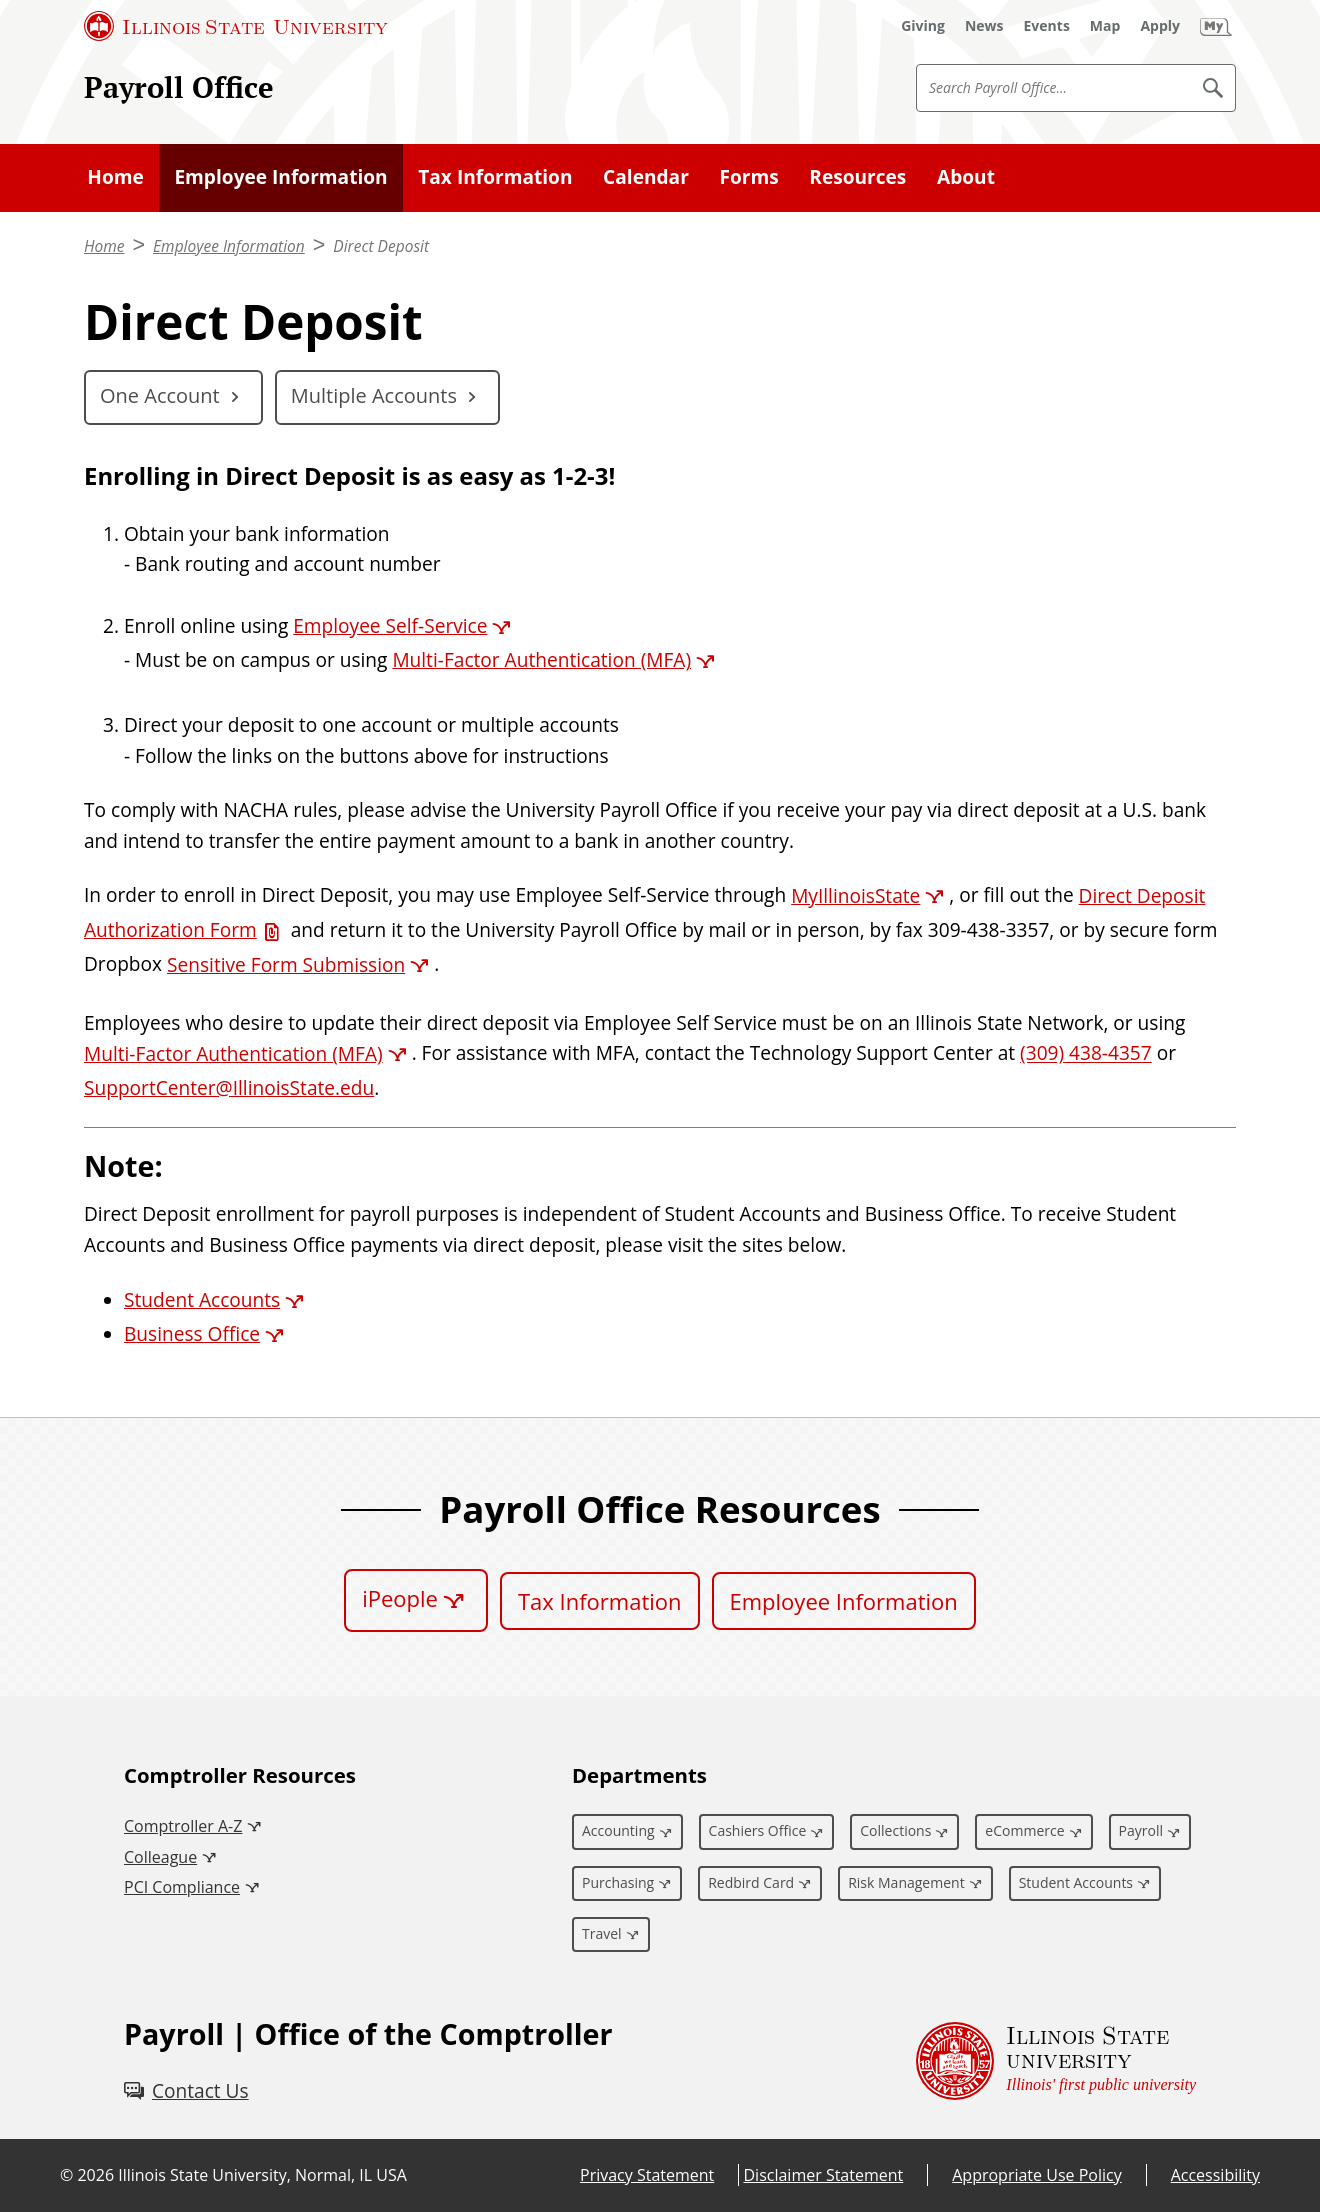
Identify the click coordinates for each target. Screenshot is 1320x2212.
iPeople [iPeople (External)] (400, 1598)
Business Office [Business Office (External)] (192, 1334)
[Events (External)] (1047, 26)
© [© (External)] (66, 2175)
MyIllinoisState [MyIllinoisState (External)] (855, 896)
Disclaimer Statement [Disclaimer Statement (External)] (823, 2175)
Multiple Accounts (374, 395)
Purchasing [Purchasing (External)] (618, 1882)
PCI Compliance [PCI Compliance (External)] (182, 1887)
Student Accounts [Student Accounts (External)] (202, 1300)
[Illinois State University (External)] (236, 26)
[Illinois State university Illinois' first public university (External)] (1056, 2061)
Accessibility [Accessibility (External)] (1215, 2175)
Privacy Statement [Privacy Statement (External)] (647, 2175)
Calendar (646, 177)
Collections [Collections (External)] (895, 1830)
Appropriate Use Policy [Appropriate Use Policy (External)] (1036, 2175)
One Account (160, 395)
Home (115, 177)
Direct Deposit (381, 246)
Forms (748, 177)
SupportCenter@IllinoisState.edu (229, 1088)
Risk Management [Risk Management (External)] (906, 1882)
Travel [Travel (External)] (602, 1933)
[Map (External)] (1105, 26)
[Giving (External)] (923, 26)
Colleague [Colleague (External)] (160, 1857)
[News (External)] (984, 26)
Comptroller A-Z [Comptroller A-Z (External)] (183, 1826)
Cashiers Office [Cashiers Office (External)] (758, 1830)
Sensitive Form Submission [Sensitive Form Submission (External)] (286, 965)
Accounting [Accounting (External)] (618, 1830)
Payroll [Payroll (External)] (1141, 1830)
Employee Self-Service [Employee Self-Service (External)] (390, 626)
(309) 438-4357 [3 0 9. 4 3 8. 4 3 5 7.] (1086, 1054)
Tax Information (495, 177)
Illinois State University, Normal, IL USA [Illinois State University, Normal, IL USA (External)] (262, 2175)
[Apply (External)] (1160, 26)
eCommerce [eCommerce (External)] (1024, 1830)
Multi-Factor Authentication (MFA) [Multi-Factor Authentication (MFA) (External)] (541, 660)
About (966, 177)
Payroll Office (179, 86)
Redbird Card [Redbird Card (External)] (751, 1882)
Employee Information (280, 177)
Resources (857, 177)
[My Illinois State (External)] (1216, 26)
